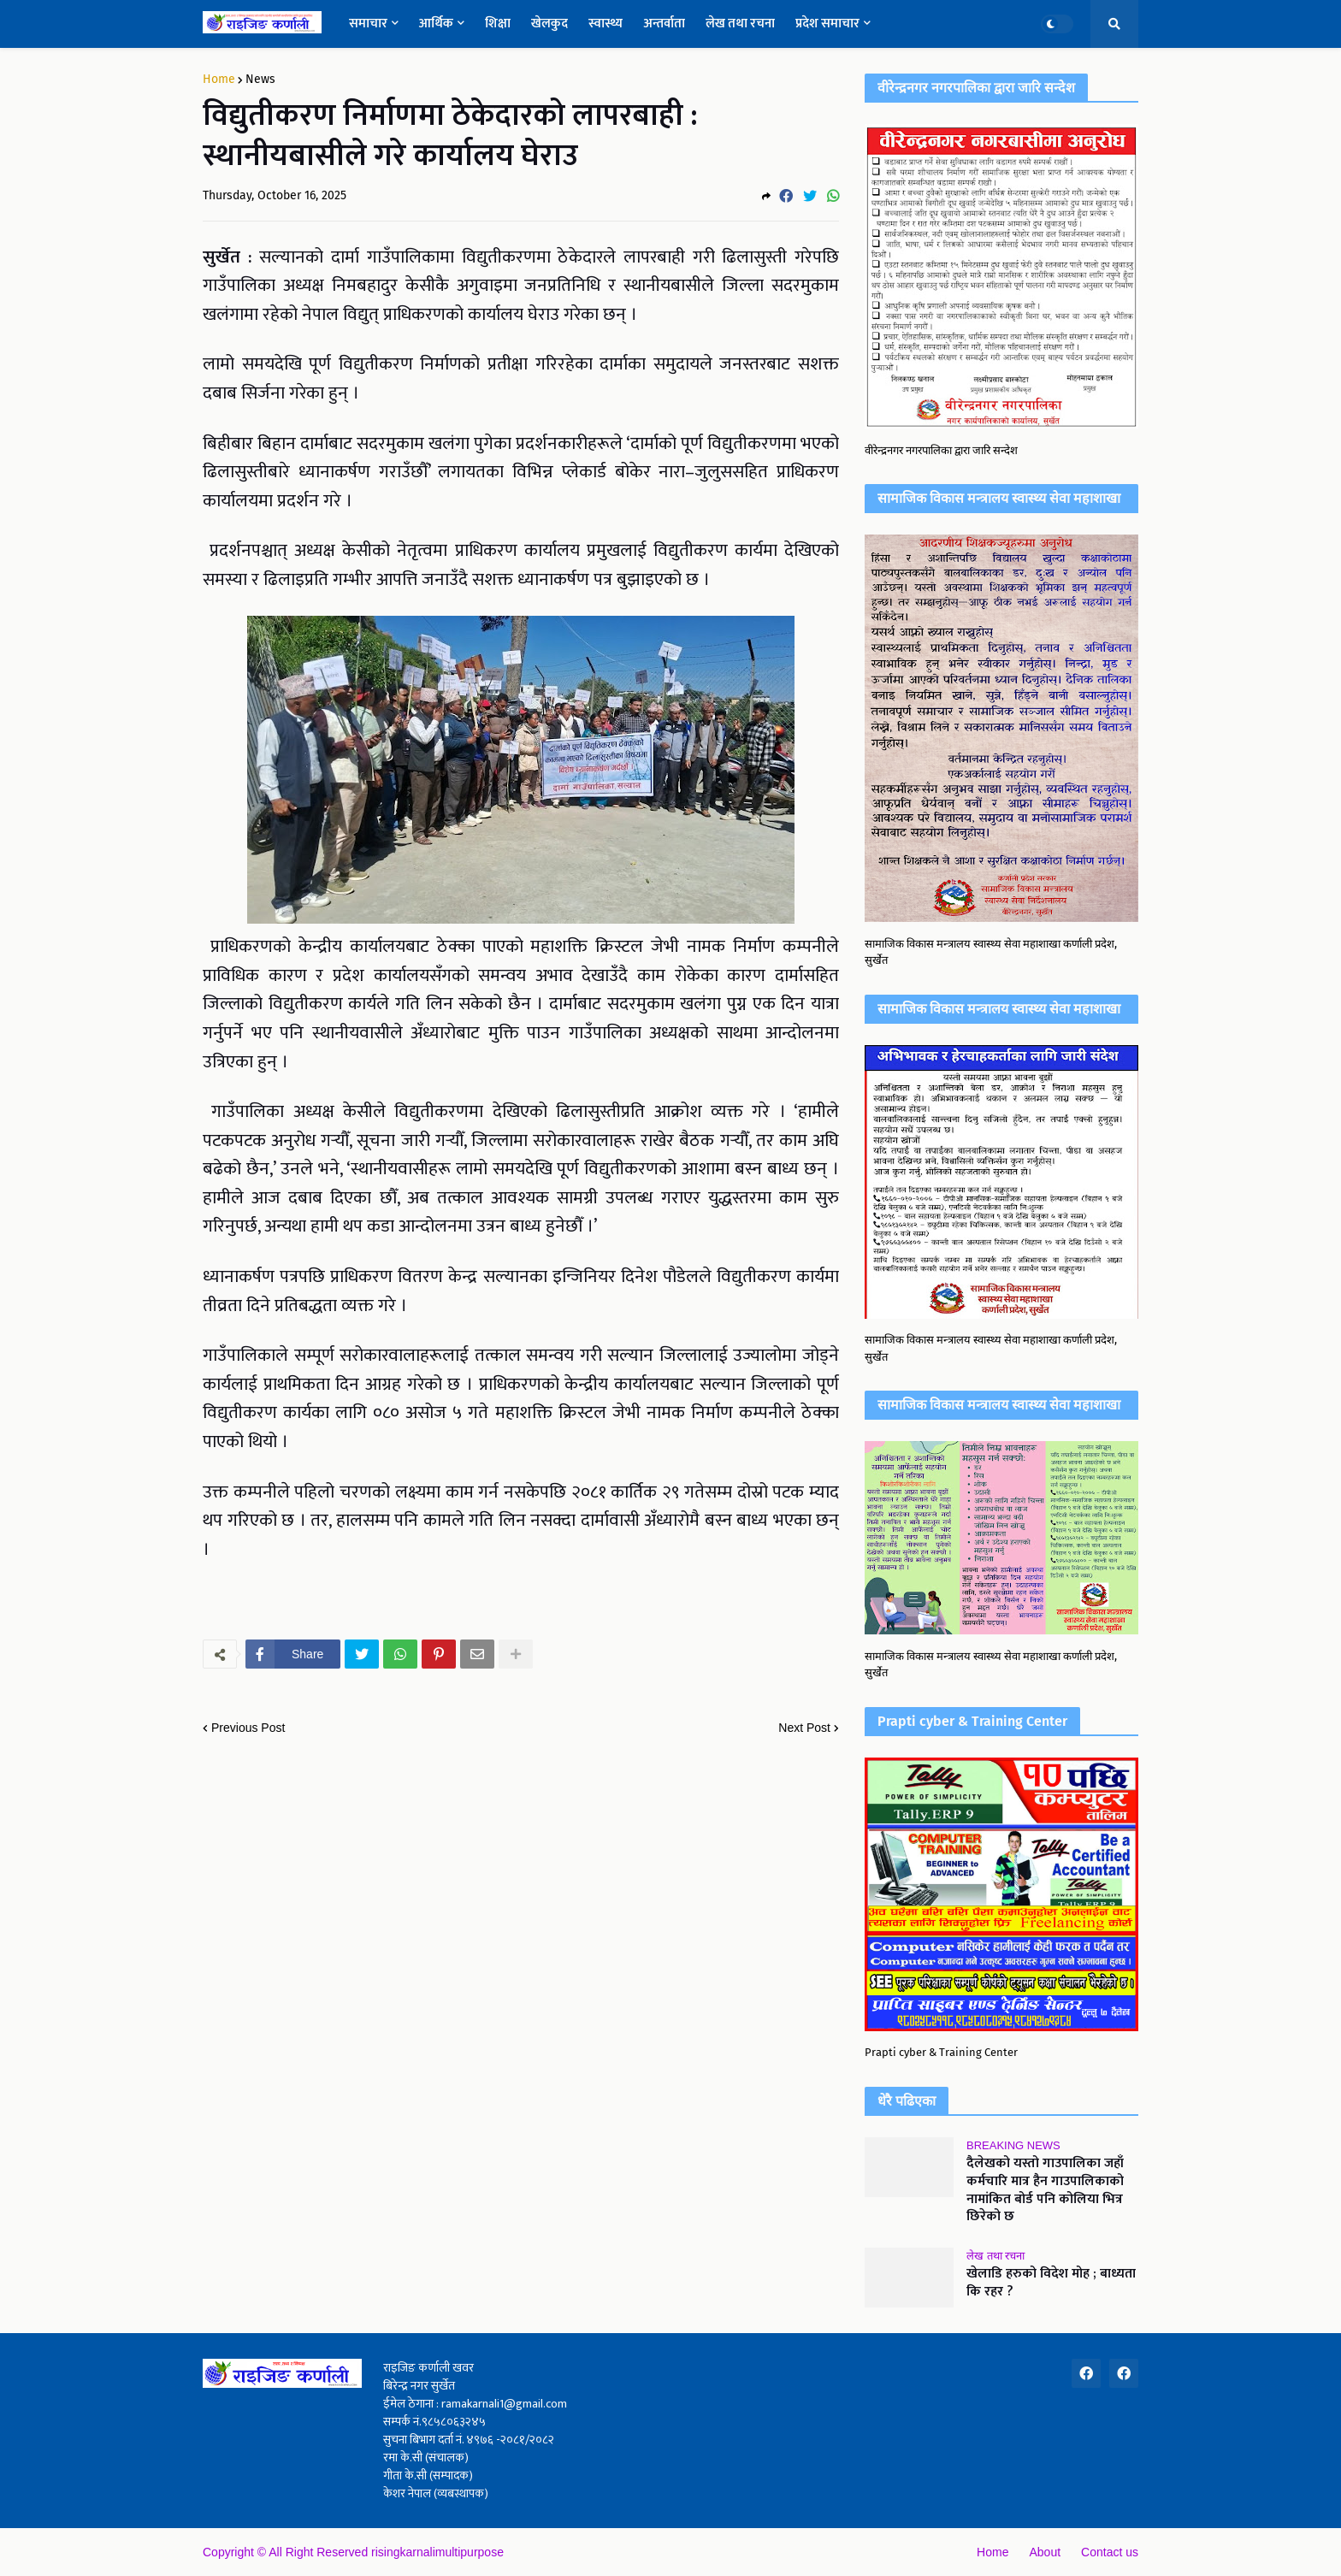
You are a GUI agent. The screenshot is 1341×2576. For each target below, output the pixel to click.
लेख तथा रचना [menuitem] (740, 23)
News (260, 80)
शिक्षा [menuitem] (498, 23)
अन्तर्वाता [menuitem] (664, 23)
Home (219, 80)
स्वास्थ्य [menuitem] (605, 23)
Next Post (804, 1727)
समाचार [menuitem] (368, 23)
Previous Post (248, 1727)
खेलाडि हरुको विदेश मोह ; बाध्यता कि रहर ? (1051, 2283)
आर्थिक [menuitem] (436, 23)
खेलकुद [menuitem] (549, 23)
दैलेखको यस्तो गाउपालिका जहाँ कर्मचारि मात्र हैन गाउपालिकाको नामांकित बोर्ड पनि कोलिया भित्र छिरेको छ (1045, 2190)
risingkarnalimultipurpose (437, 2552)
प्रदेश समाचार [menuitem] (827, 23)
